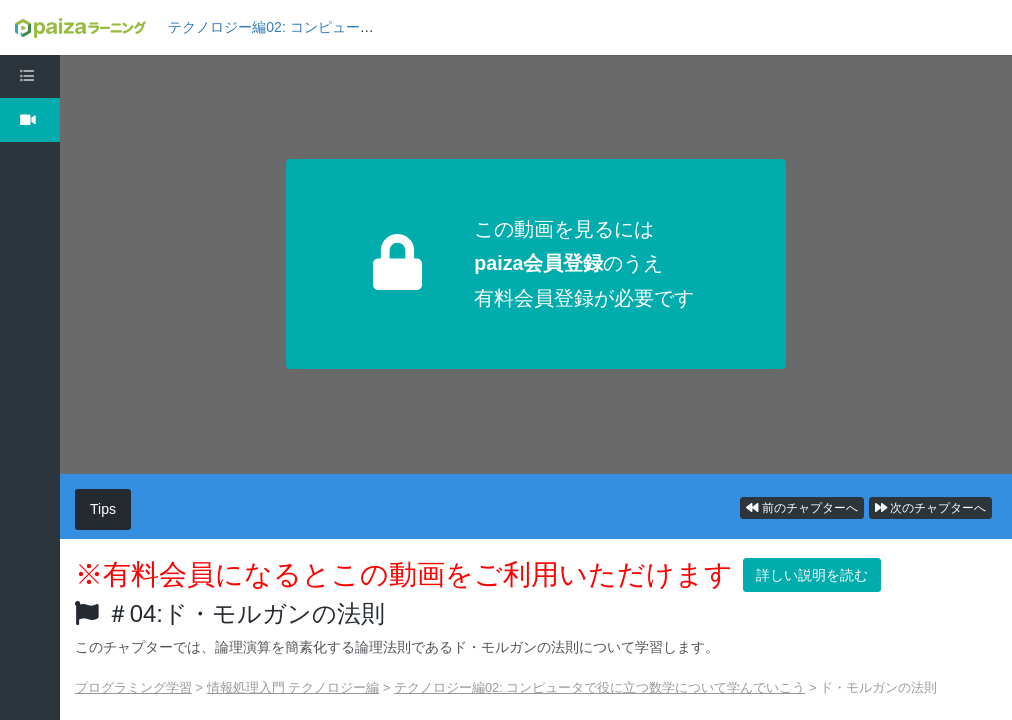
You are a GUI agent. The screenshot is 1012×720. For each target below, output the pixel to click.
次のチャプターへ (930, 508)
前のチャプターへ (801, 508)
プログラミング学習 (133, 687)
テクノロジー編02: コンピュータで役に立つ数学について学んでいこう (599, 687)
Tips (103, 509)
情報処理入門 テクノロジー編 (293, 687)
